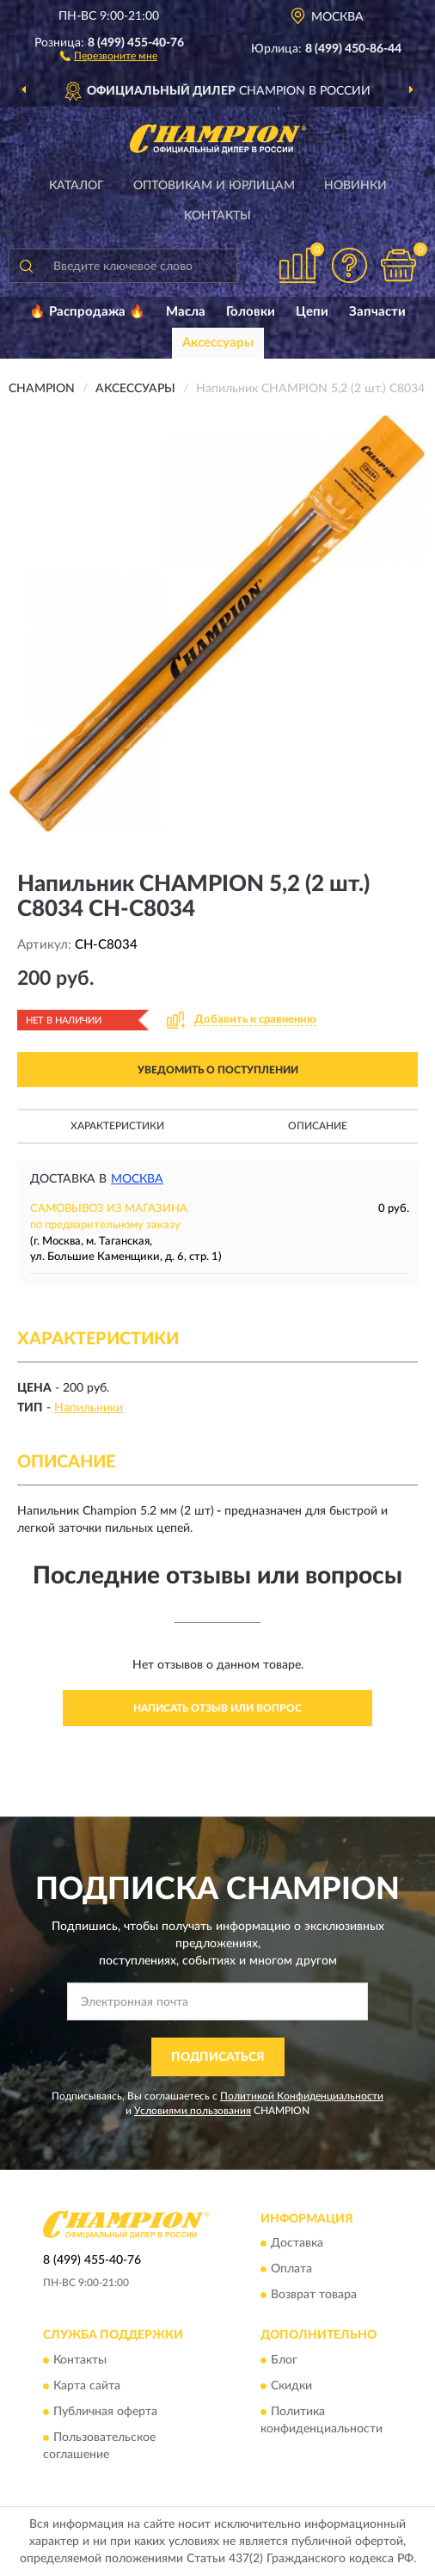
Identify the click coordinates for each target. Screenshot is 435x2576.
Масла (185, 311)
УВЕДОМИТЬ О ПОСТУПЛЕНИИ (218, 1070)
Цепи (312, 311)
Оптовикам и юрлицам (214, 186)
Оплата (291, 2270)
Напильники (88, 1408)
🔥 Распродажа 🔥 (87, 311)
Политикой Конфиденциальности (301, 2096)
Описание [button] (317, 1126)
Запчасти (377, 311)
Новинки (355, 186)
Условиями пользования (192, 2111)
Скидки (291, 2386)
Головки (250, 311)
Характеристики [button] (117, 1126)
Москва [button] (137, 1179)
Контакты (217, 216)
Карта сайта (86, 2386)
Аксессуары (218, 342)
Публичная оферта (105, 2412)
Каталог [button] (76, 186)
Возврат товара (314, 2296)
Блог (284, 2360)
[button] (108, 55)
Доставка (297, 2244)
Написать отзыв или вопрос (217, 1708)
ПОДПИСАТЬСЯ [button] (218, 2057)
